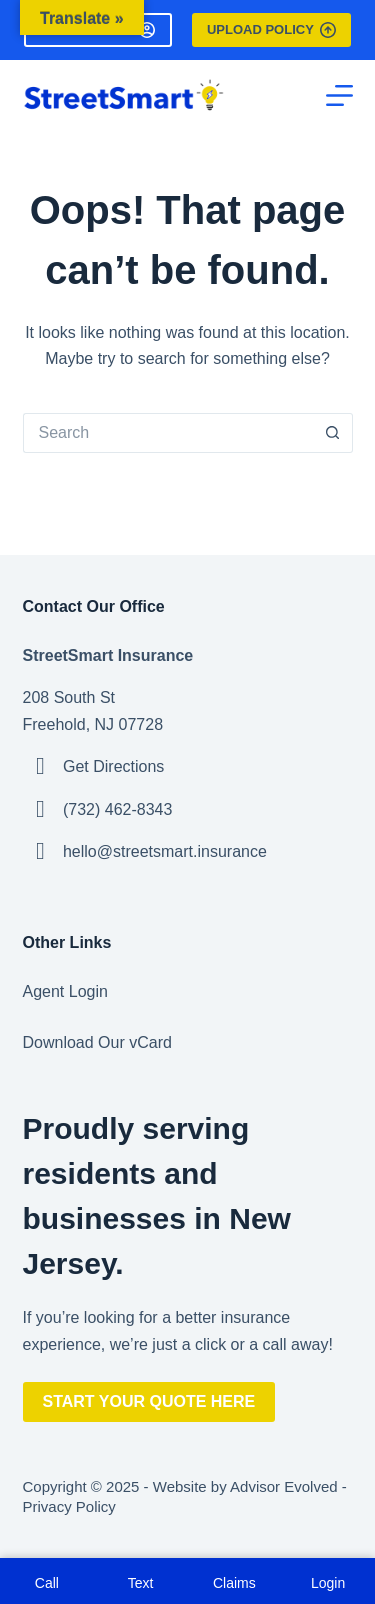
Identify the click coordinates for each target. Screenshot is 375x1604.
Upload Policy (271, 30)
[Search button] (333, 433)
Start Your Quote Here (149, 1401)
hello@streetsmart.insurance (165, 851)
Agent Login (65, 991)
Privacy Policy (69, 1506)
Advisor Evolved (284, 1486)
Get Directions (113, 766)
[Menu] (339, 95)
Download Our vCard (97, 1042)
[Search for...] (168, 433)
